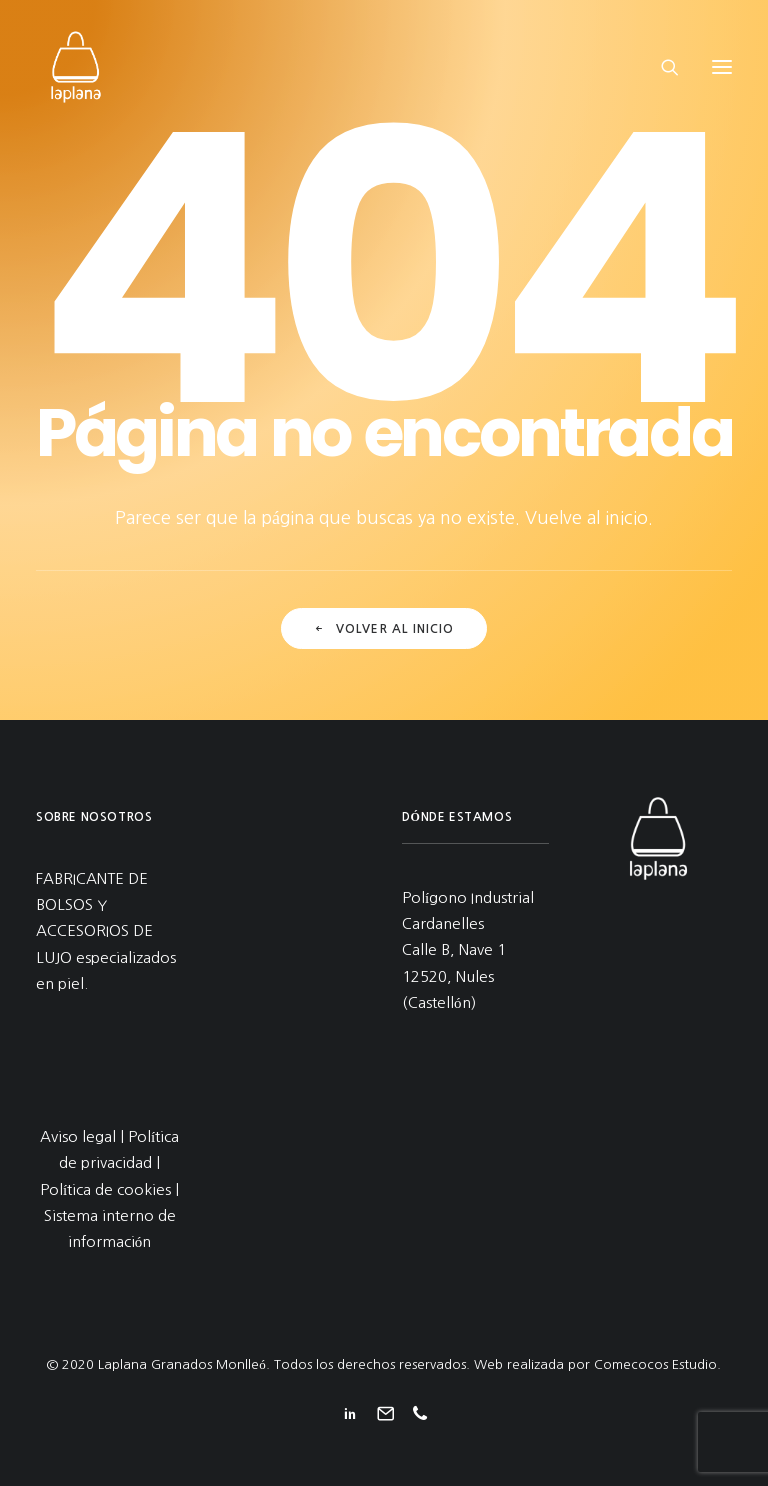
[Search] (661, 67)
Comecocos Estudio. (657, 1364)
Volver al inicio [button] (383, 629)
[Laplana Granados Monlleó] (76, 67)
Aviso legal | (84, 1136)
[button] (722, 67)
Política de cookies (105, 1189)
